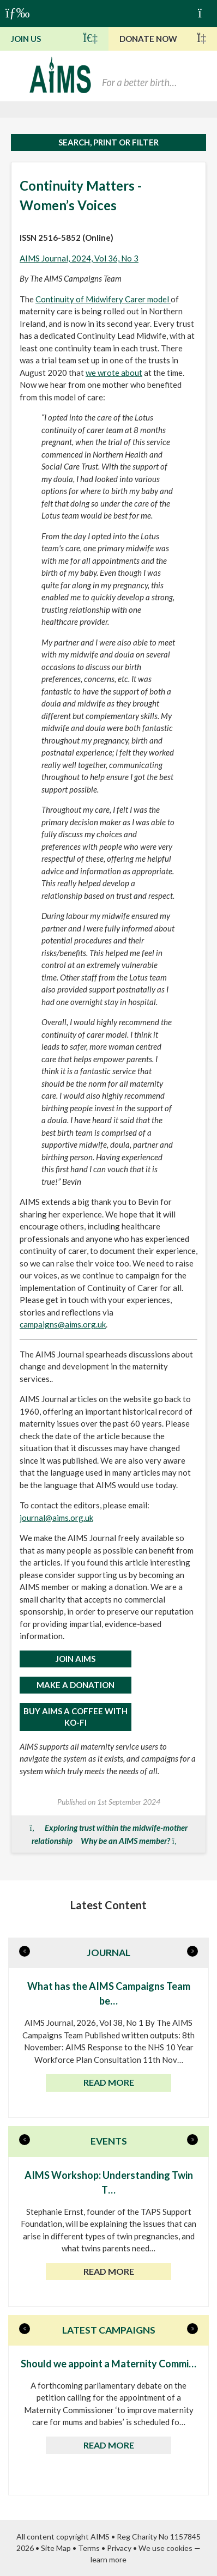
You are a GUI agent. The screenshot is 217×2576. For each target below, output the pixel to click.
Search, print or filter (108, 142)
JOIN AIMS (75, 1659)
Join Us (54, 38)
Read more (108, 2082)
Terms (89, 2548)
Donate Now (162, 38)
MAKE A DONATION (75, 1685)
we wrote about (114, 372)
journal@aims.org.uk (56, 1518)
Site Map (56, 2548)
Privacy (119, 2548)
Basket (205, 12)
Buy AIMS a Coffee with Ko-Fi (75, 1716)
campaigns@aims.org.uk (63, 1324)
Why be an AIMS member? (125, 1841)
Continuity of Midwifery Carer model (103, 299)
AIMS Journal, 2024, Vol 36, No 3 (79, 258)
